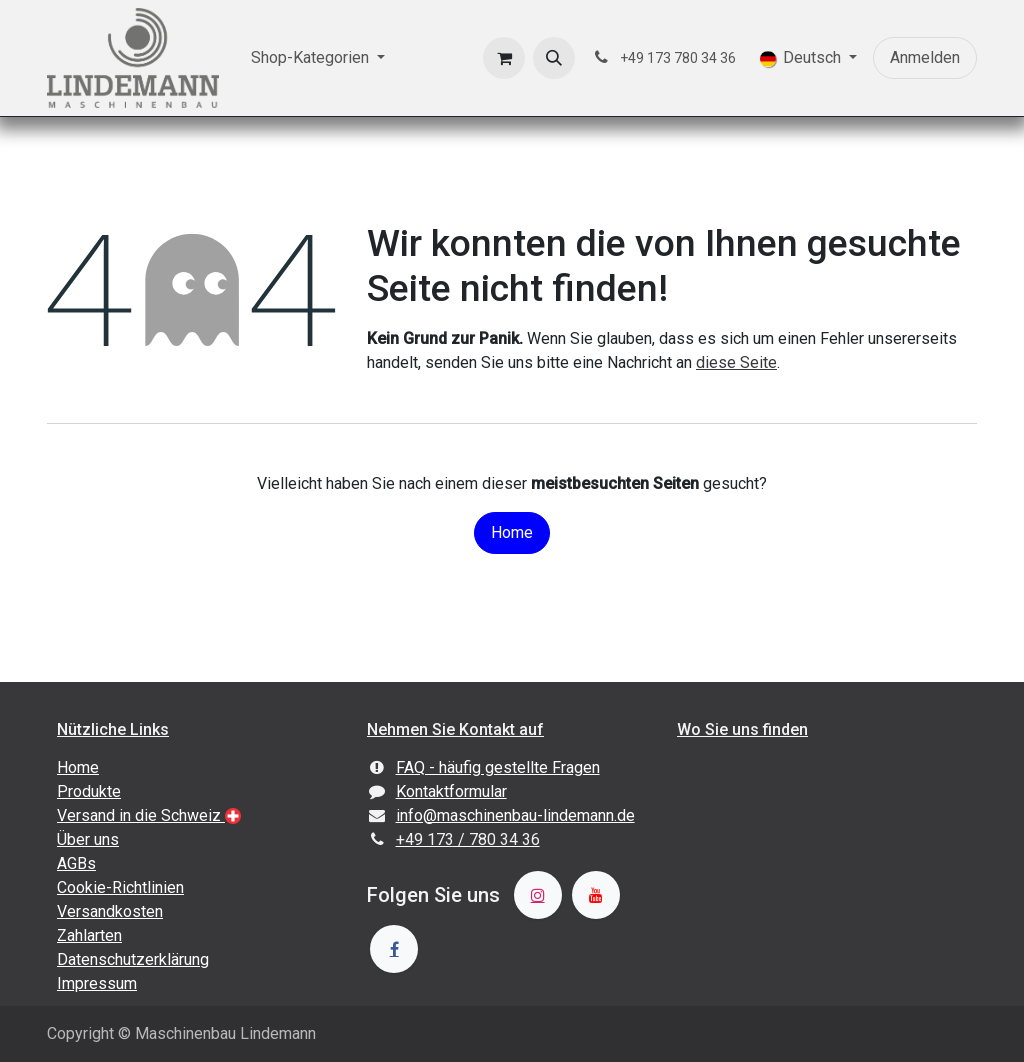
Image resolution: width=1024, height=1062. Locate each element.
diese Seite (736, 362)
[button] (554, 58)
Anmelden (925, 57)
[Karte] (822, 872)
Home (512, 532)
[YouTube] (596, 895)
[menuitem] (318, 58)
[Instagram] (538, 895)
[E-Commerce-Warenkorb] (504, 58)
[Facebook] (394, 949)
